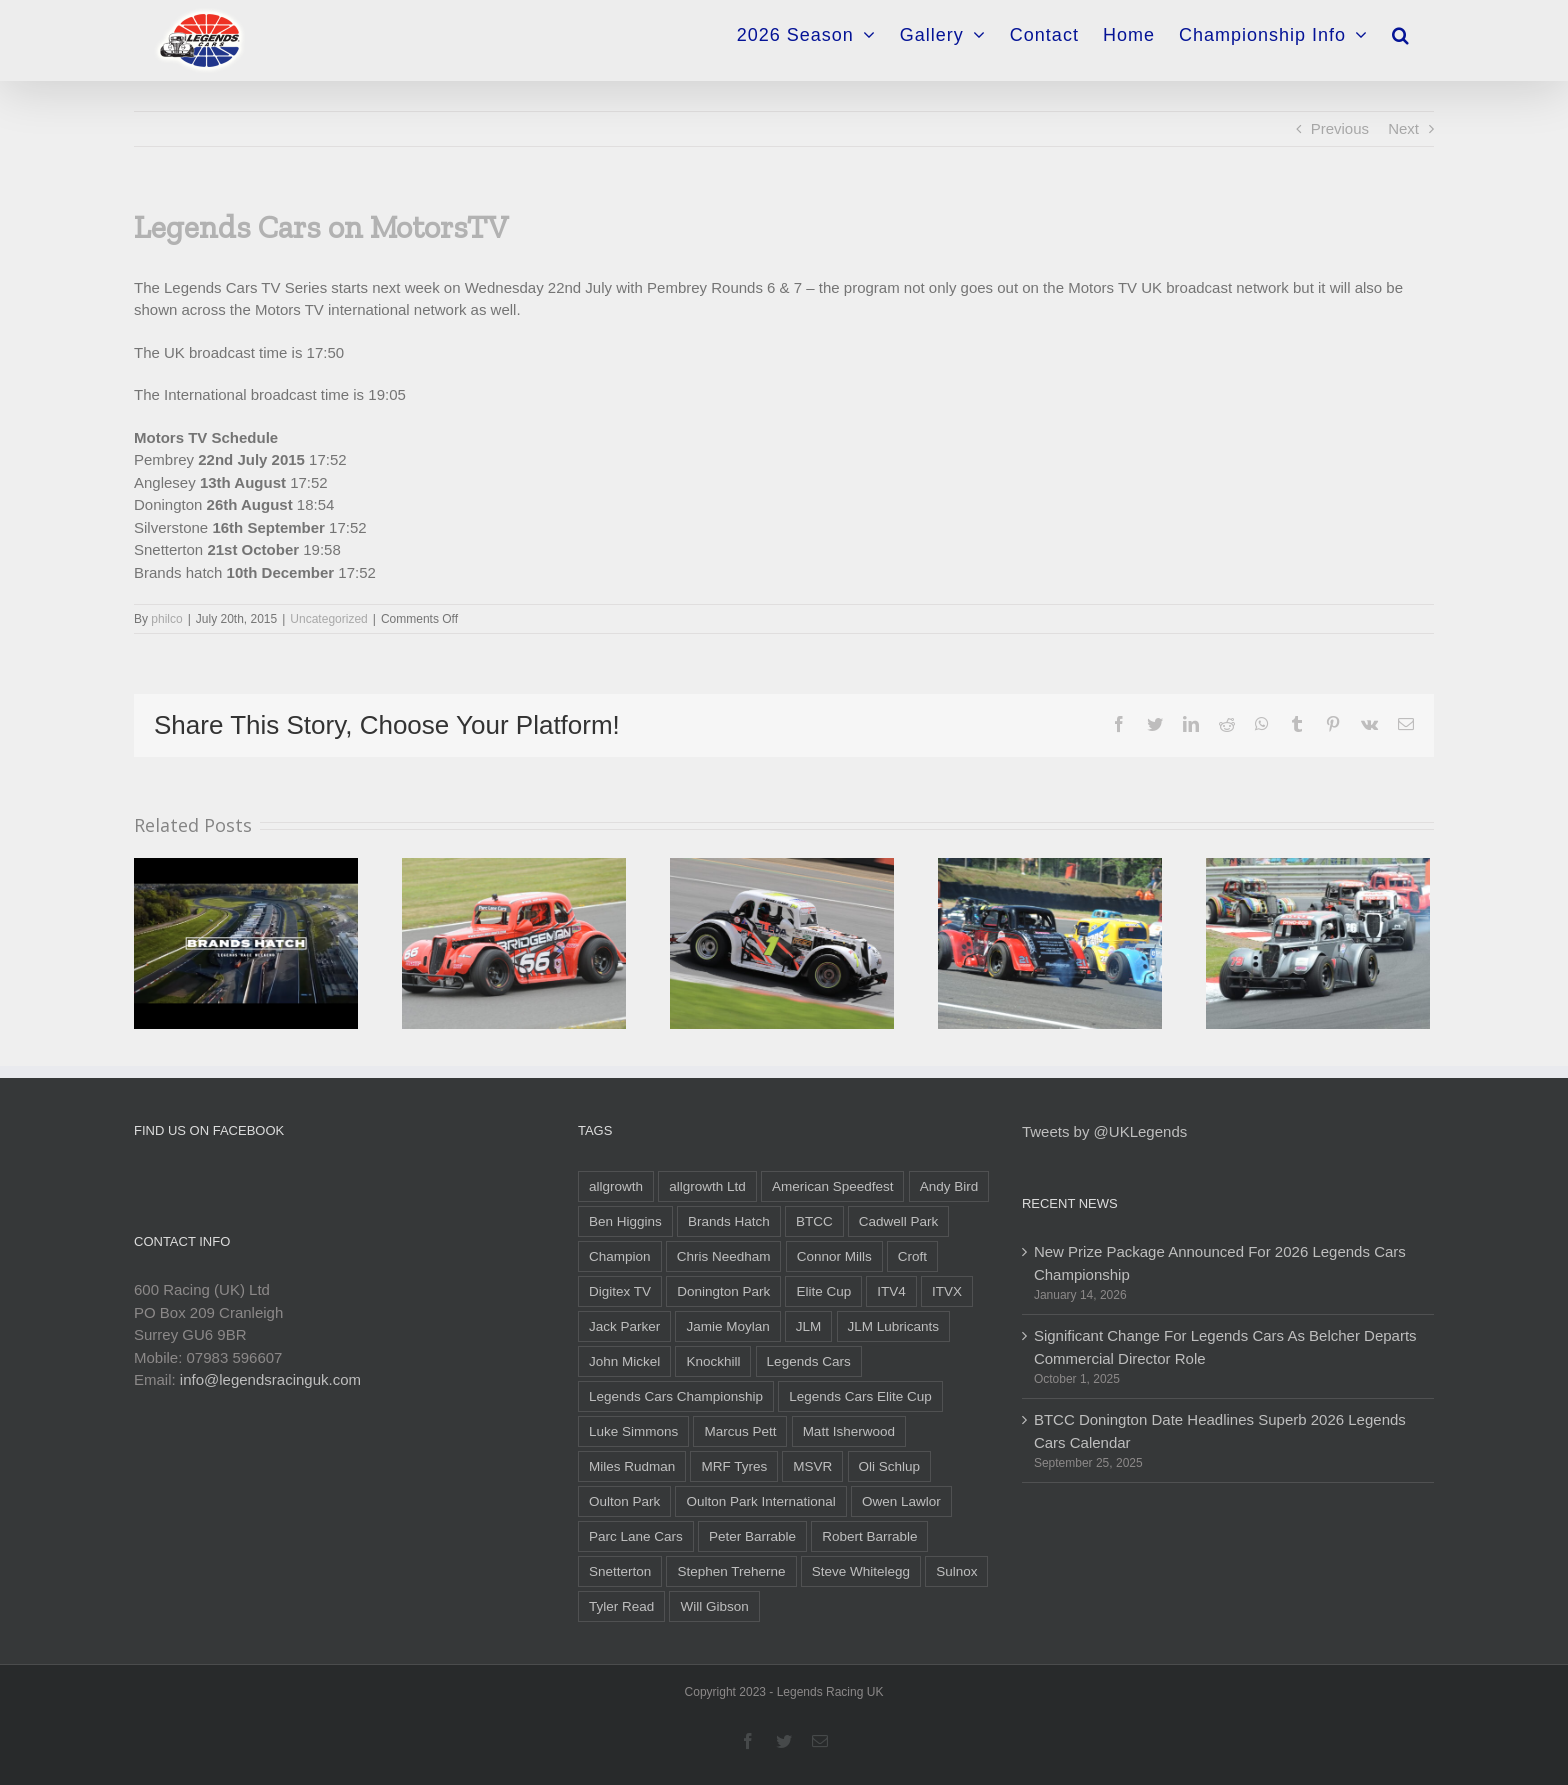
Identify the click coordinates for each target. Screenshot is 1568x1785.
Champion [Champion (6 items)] (620, 1256)
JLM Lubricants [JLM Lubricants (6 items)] (894, 1326)
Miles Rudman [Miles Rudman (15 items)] (632, 1466)
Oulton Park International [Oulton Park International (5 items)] (760, 1501)
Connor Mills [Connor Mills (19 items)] (834, 1256)
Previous (1340, 128)
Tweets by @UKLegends (1104, 1131)
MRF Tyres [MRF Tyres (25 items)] (734, 1466)
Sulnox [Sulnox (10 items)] (956, 1571)
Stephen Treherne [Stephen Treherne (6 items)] (731, 1571)
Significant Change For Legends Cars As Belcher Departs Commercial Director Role (1225, 1347)
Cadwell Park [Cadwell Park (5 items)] (899, 1221)
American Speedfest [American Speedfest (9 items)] (833, 1186)
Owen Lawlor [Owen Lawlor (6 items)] (901, 1501)
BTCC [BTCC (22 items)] (814, 1221)
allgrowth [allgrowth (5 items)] (616, 1186)
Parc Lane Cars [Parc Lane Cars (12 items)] (636, 1536)
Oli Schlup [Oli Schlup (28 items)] (890, 1466)
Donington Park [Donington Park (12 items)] (723, 1291)
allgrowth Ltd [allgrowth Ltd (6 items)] (707, 1186)
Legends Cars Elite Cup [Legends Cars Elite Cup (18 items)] (860, 1396)
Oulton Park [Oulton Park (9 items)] (624, 1501)
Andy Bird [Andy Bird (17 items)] (949, 1186)
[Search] (1401, 28)
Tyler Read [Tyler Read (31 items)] (621, 1606)
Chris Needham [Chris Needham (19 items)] (724, 1256)
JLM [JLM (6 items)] (809, 1326)
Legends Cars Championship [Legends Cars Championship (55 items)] (676, 1396)
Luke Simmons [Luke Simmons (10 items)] (633, 1431)
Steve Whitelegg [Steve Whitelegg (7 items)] (861, 1571)
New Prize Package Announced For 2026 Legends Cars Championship (1220, 1263)
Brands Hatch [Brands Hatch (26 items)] (729, 1221)
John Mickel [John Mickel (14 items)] (624, 1361)
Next (1403, 128)
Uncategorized (328, 619)
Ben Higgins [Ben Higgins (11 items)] (625, 1221)
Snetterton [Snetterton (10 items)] (620, 1571)
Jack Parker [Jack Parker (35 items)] (624, 1326)
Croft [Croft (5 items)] (912, 1256)
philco (166, 619)
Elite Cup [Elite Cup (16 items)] (823, 1291)
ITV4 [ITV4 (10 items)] (891, 1291)
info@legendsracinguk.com (270, 1379)
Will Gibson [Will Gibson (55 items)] (714, 1606)
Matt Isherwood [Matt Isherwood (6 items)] (849, 1431)
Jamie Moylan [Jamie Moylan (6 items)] (727, 1326)
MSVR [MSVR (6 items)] (812, 1466)
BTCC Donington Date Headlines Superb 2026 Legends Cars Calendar (1220, 1431)
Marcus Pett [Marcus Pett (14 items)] (740, 1431)
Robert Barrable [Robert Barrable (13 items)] (869, 1536)
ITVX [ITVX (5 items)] (947, 1291)
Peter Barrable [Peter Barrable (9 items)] (752, 1536)
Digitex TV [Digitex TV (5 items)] (620, 1291)
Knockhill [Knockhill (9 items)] (713, 1361)
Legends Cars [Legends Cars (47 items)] (809, 1361)
